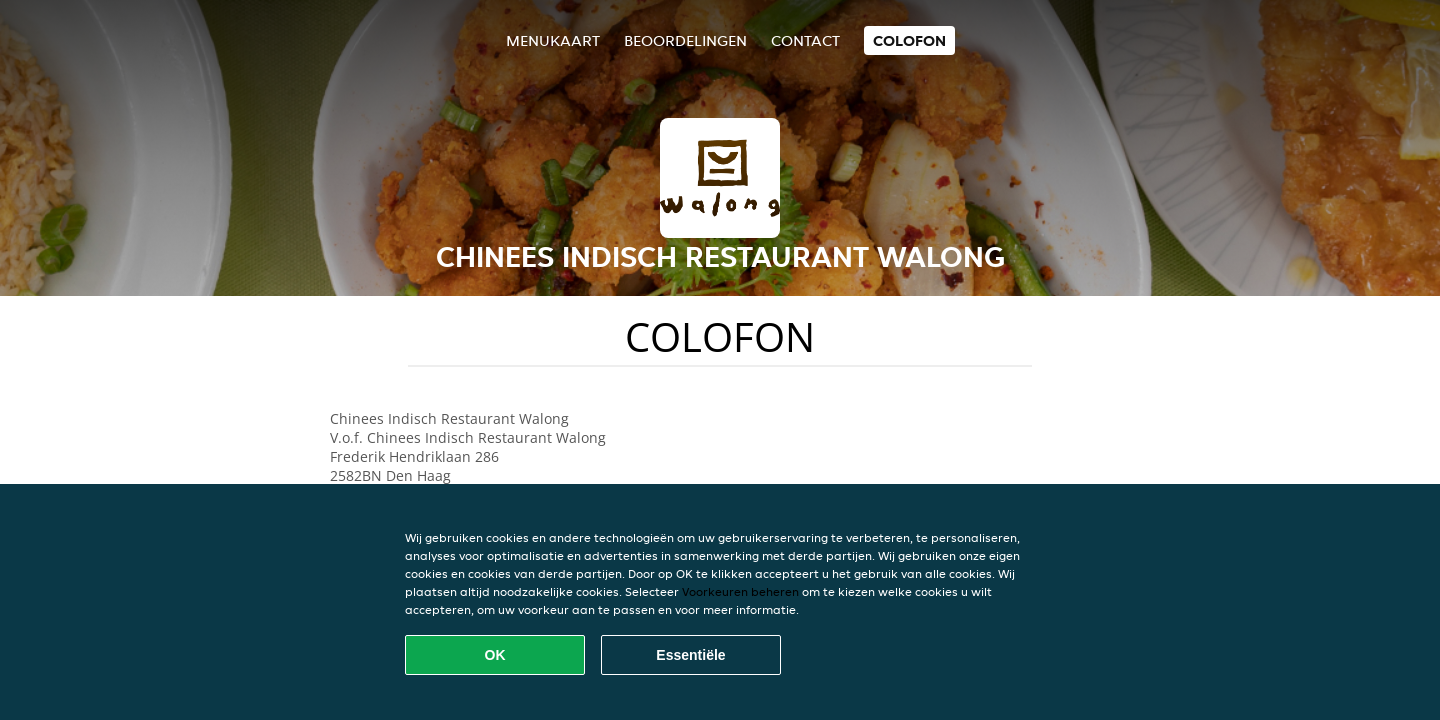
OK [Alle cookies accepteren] (495, 655)
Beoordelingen (685, 40)
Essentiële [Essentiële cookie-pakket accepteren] (690, 655)
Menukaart (553, 40)
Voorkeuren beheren (740, 591)
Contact (805, 40)
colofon (909, 40)
